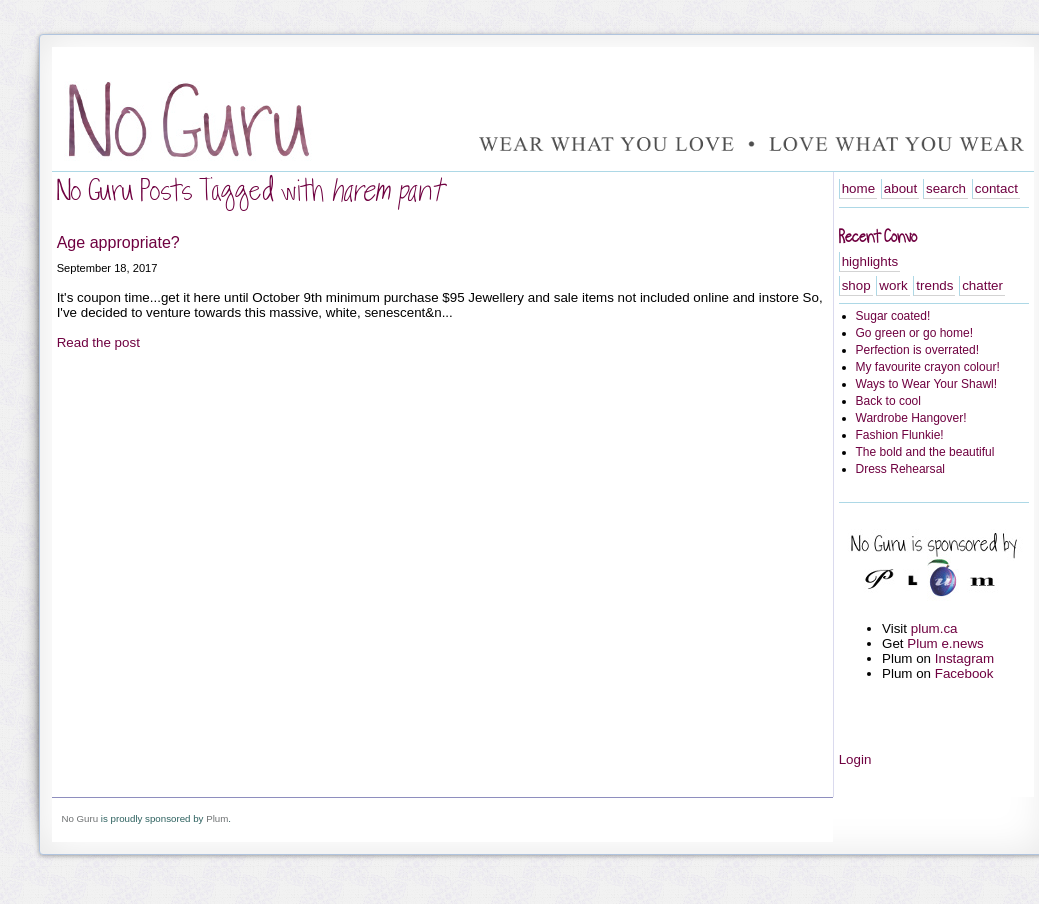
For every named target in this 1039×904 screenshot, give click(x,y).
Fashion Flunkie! (900, 435)
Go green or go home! (915, 333)
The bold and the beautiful (925, 452)
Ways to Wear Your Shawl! (927, 384)
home (858, 188)
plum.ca (934, 628)
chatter (982, 285)
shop (856, 285)
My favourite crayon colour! (928, 367)
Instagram (964, 658)
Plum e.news (945, 643)
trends (934, 285)
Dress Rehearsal (900, 469)
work (893, 285)
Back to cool (888, 401)
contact (996, 188)
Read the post (98, 342)
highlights (870, 261)
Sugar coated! (893, 316)
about (900, 188)
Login (855, 759)
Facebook (964, 673)
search (946, 188)
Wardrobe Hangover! (911, 418)
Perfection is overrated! (918, 350)
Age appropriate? (118, 242)
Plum (217, 818)
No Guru (79, 818)
